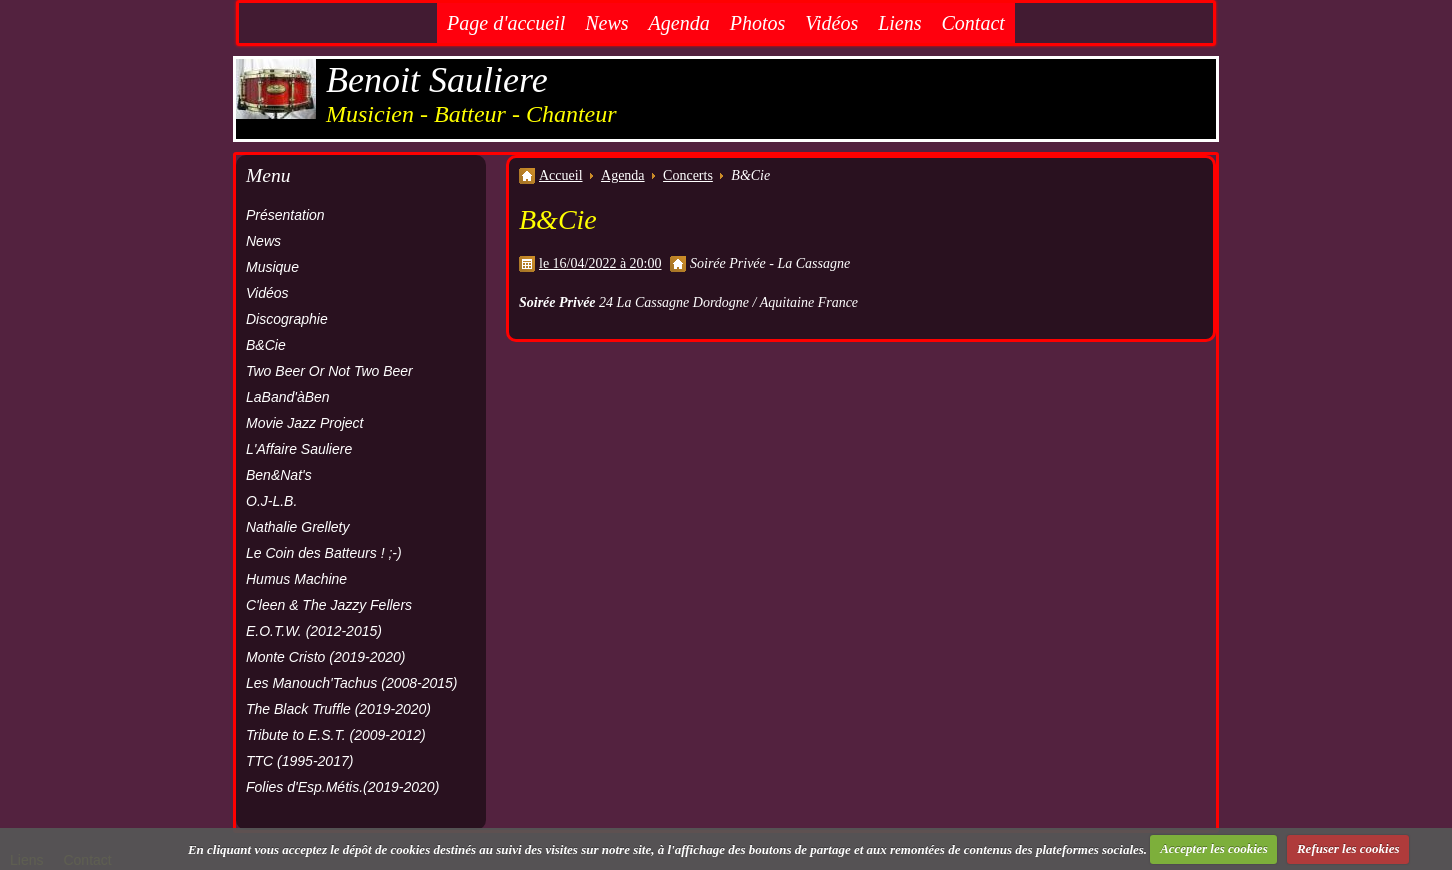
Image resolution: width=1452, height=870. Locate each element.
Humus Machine (296, 579)
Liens (899, 23)
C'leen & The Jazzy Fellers (329, 605)
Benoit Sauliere (437, 80)
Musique (272, 267)
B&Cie (266, 345)
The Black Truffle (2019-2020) (338, 709)
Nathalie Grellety (298, 527)
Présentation (285, 215)
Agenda (679, 23)
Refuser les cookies (1348, 848)
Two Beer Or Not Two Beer (329, 371)
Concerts (688, 175)
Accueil (561, 175)
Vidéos (831, 23)
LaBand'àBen (288, 397)
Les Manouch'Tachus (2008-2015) (352, 683)
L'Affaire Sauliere (299, 449)
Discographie (287, 319)
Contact (973, 23)
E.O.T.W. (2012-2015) (314, 631)
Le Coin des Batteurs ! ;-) (324, 553)
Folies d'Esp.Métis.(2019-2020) (342, 787)
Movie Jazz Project (304, 423)
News (606, 23)
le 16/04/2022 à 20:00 (600, 263)
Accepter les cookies (1214, 848)
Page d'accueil (506, 23)
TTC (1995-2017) (299, 761)
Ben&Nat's (279, 475)
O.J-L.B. (271, 501)
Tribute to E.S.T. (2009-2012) (336, 735)
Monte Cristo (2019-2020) (326, 657)
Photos (758, 23)
